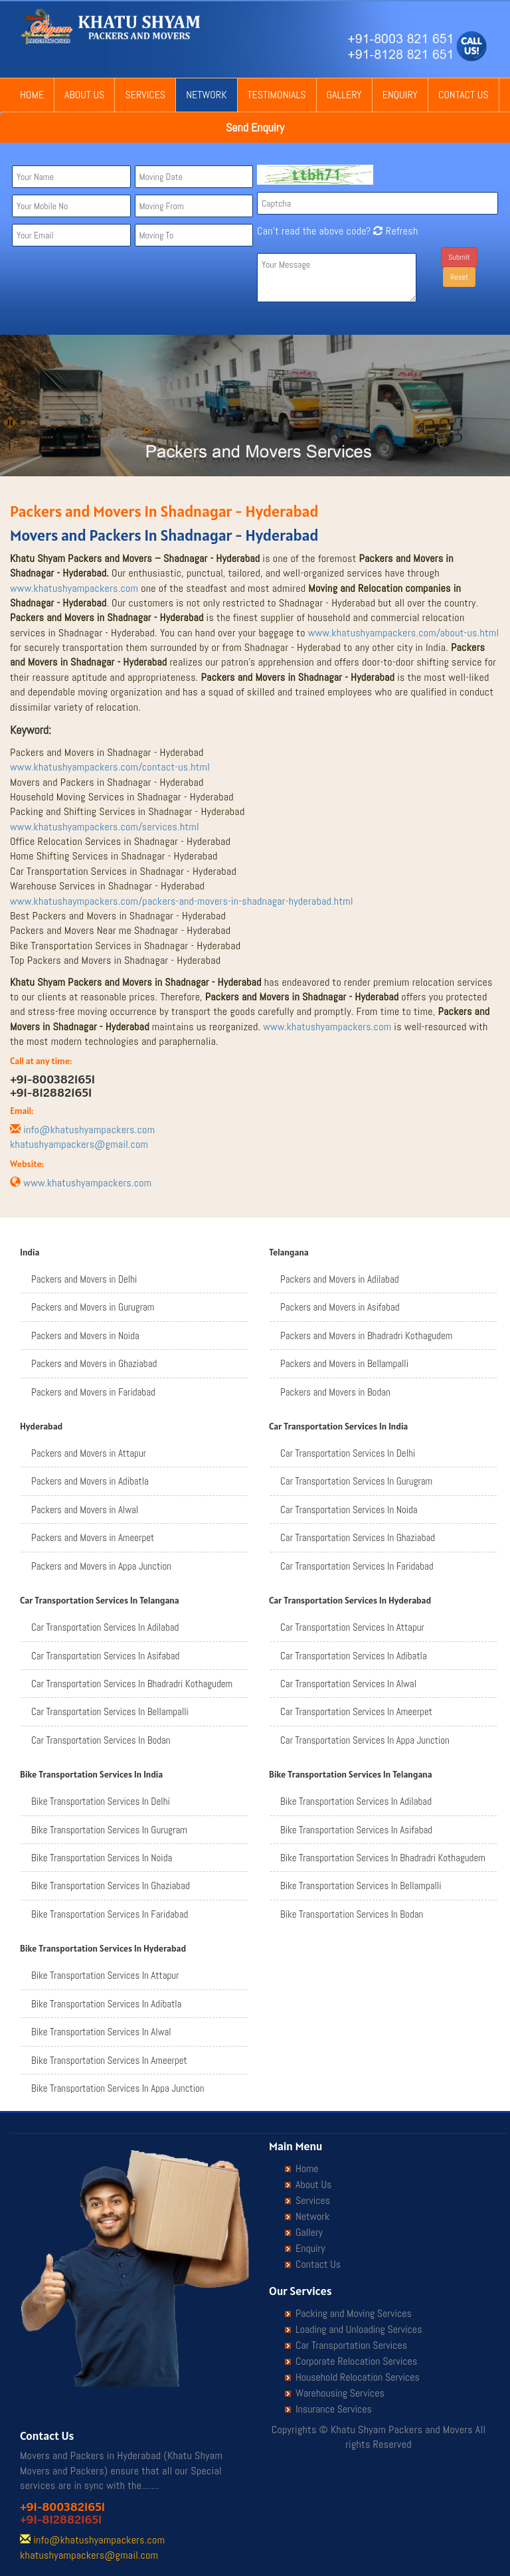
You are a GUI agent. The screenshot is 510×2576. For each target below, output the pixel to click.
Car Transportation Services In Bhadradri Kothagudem (131, 1683)
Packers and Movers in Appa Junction (101, 1566)
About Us (84, 95)
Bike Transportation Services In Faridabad (109, 1914)
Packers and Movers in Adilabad (339, 1279)
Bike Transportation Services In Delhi (100, 1801)
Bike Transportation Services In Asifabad (356, 1829)
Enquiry (400, 95)
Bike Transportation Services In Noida (101, 1857)
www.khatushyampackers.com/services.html (104, 827)
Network (206, 95)
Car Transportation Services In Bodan (101, 1740)
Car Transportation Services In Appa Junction (365, 1740)
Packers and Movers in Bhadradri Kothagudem (366, 1335)
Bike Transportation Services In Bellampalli (360, 1885)
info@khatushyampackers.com (89, 1130)
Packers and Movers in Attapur (88, 1453)
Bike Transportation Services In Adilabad (356, 1801)
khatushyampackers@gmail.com (79, 1144)
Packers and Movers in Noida (85, 1335)
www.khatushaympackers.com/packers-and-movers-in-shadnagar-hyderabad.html (181, 901)
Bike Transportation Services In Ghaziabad (110, 1885)
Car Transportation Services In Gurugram (356, 1481)
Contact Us (463, 95)
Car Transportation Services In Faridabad (357, 1566)
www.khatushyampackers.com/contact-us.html (110, 767)
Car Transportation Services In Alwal (348, 1683)
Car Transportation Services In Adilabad (105, 1627)
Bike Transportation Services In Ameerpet (109, 2060)
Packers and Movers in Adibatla (90, 1481)
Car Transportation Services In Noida (349, 1509)
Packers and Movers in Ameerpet (92, 1537)
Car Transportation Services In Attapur (352, 1627)
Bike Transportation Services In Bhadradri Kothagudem (382, 1857)
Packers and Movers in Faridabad (93, 1392)
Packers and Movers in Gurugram (92, 1307)
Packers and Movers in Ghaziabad (94, 1363)
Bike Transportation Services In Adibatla (106, 2003)
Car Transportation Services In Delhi (347, 1453)
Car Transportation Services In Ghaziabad (357, 1537)
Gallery (344, 95)
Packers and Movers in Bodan (335, 1392)
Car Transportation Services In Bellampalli (110, 1711)
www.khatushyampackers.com (74, 588)
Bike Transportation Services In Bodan (351, 1914)
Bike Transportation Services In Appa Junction (118, 2088)
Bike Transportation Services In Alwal (101, 2031)
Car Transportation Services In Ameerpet (356, 1711)
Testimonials (277, 95)
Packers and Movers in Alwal (84, 1509)
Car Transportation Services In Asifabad (105, 1655)
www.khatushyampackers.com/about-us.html (403, 633)
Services (145, 95)
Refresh (394, 231)
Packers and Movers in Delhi (84, 1279)
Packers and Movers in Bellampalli (344, 1363)
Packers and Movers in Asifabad (340, 1307)
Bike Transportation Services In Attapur (105, 1975)
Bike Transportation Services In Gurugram (109, 1829)
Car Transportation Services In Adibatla (353, 1655)
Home (32, 95)
